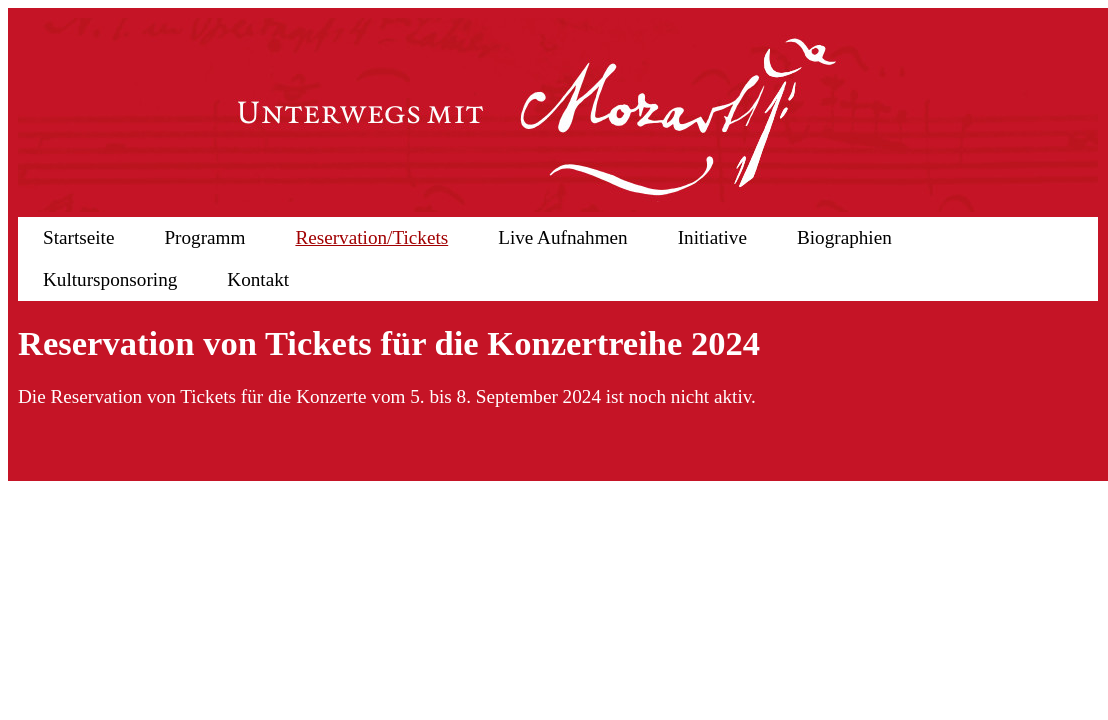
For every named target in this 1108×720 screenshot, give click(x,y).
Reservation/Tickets (371, 237)
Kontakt (258, 279)
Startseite (78, 237)
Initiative (712, 237)
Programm (204, 237)
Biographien (844, 237)
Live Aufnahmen (562, 237)
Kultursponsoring (110, 279)
